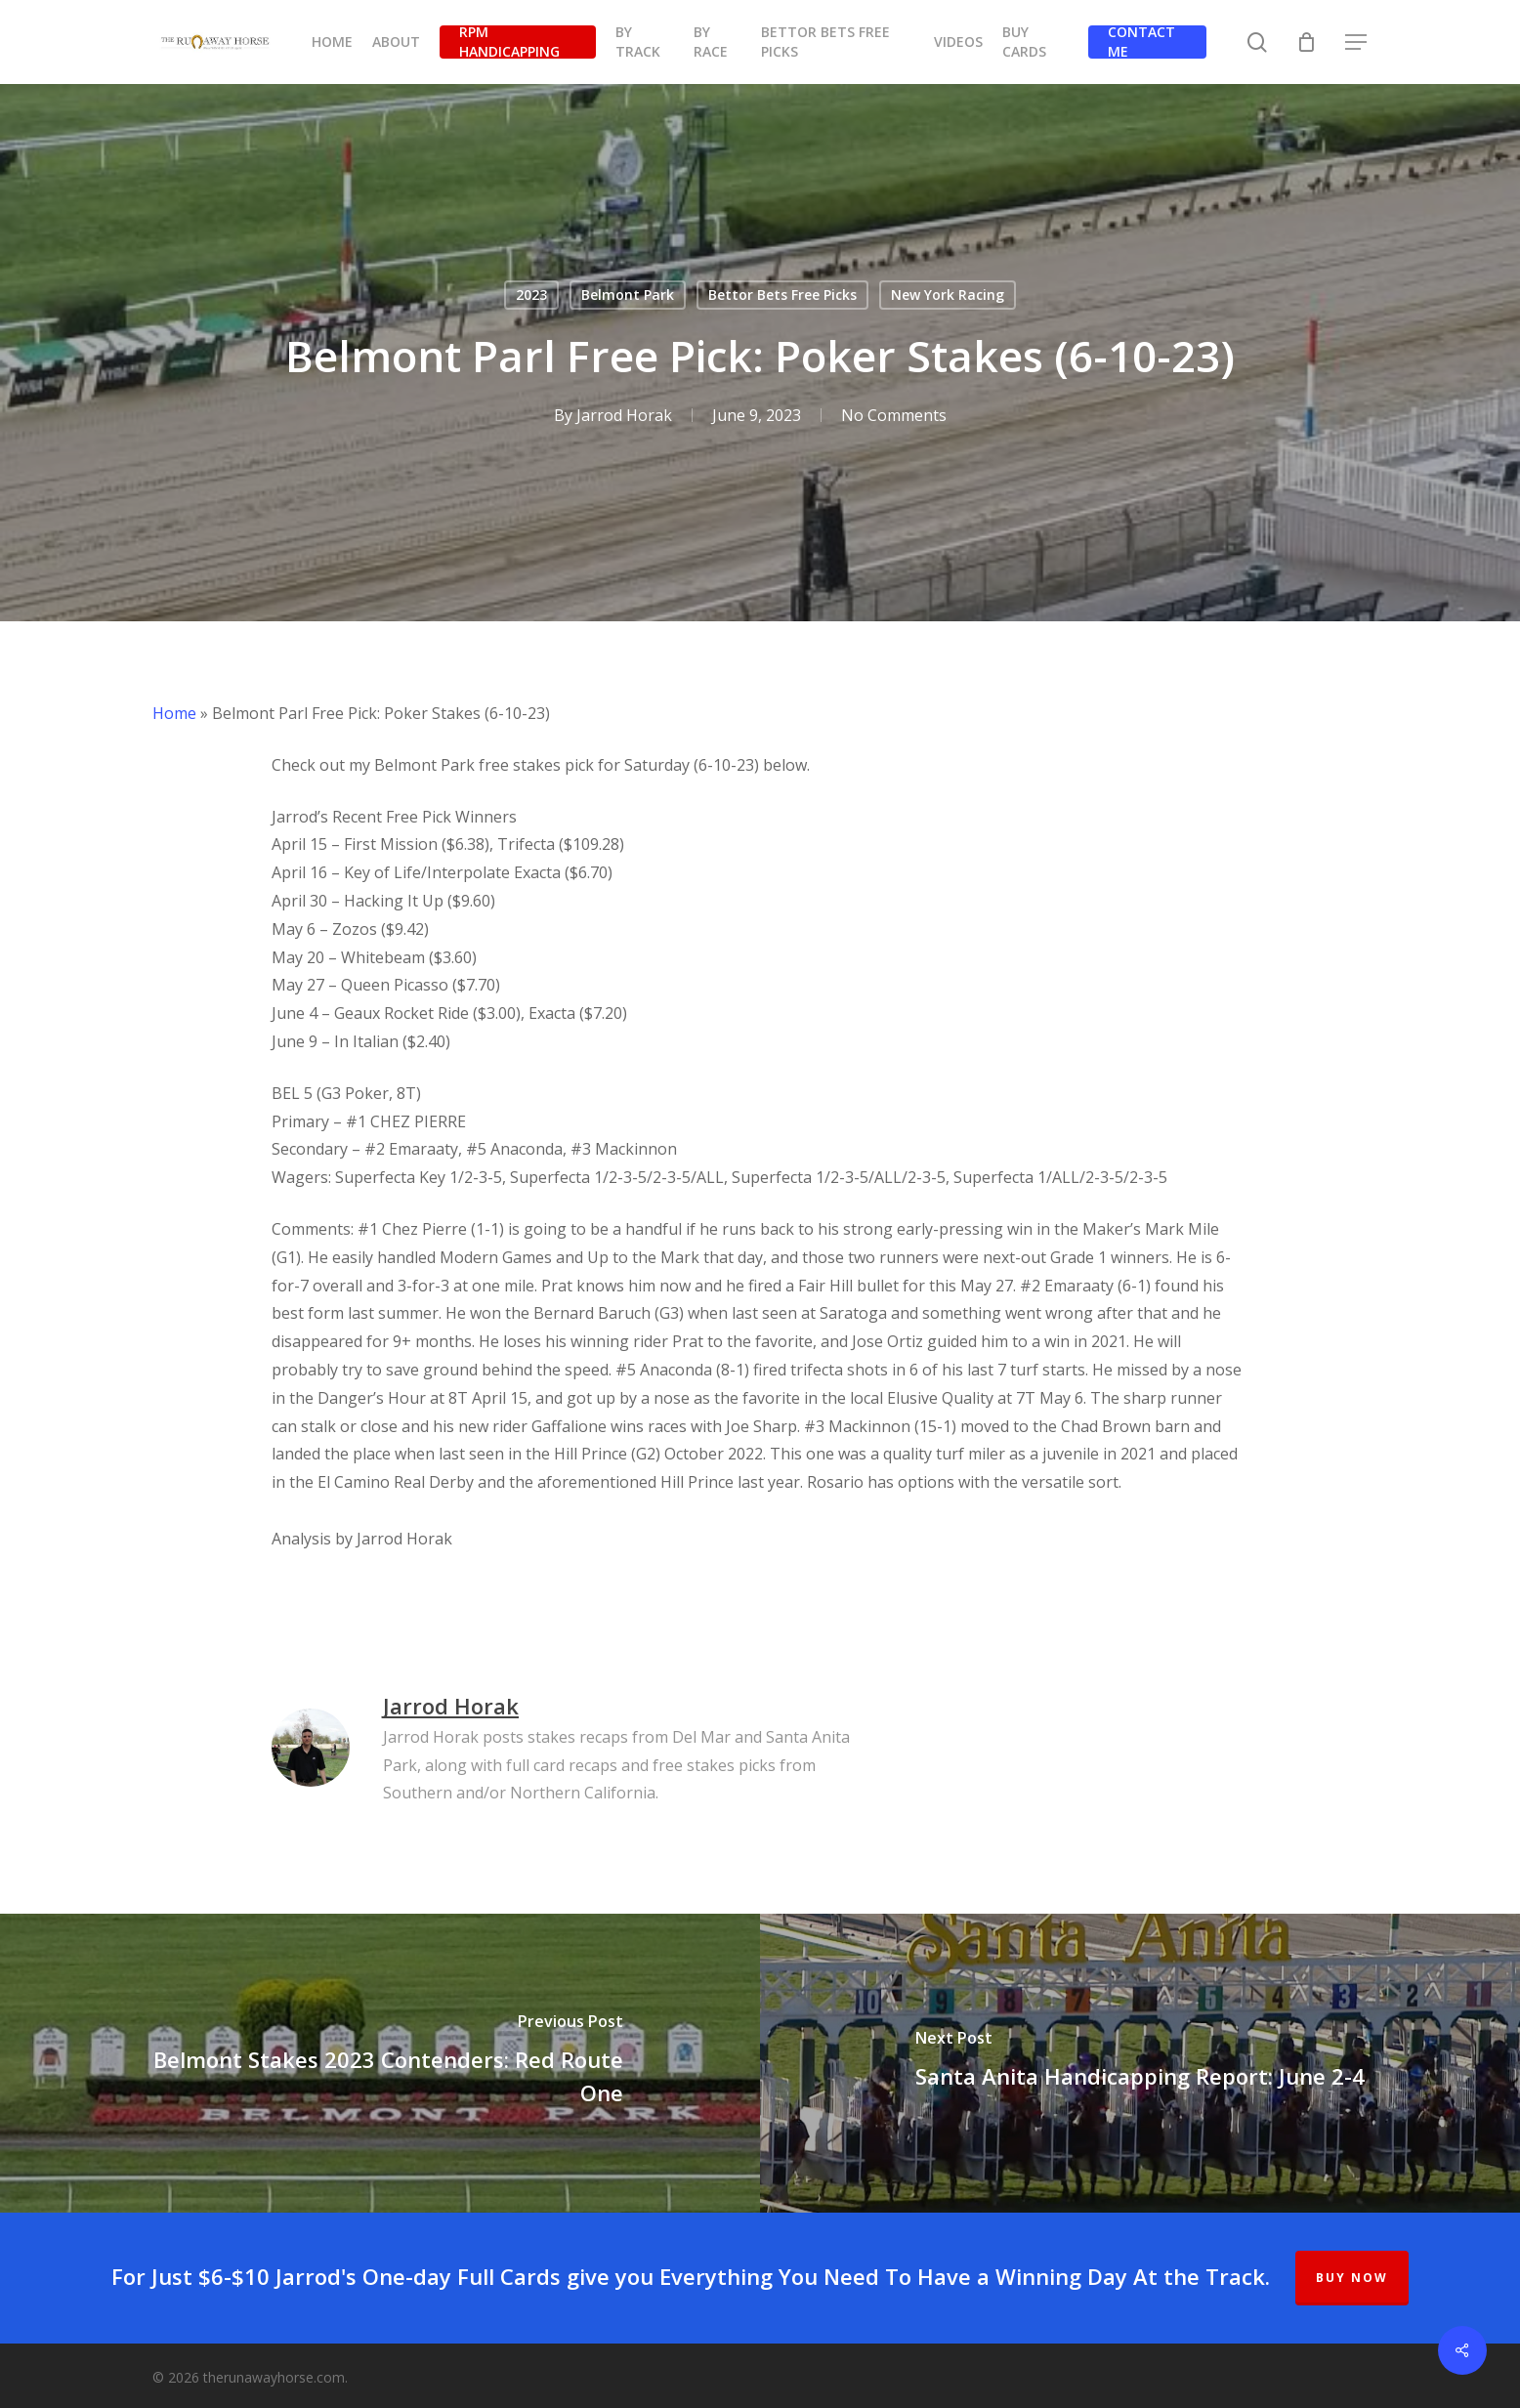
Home (174, 713)
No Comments (894, 415)
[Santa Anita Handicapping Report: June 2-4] (1140, 2063)
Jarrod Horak (624, 415)
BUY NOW (1352, 2277)
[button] (1357, 42)
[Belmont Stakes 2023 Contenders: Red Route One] (380, 2063)
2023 (531, 294)
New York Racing (947, 294)
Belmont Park (627, 294)
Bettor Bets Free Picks (782, 294)
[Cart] (1307, 42)
